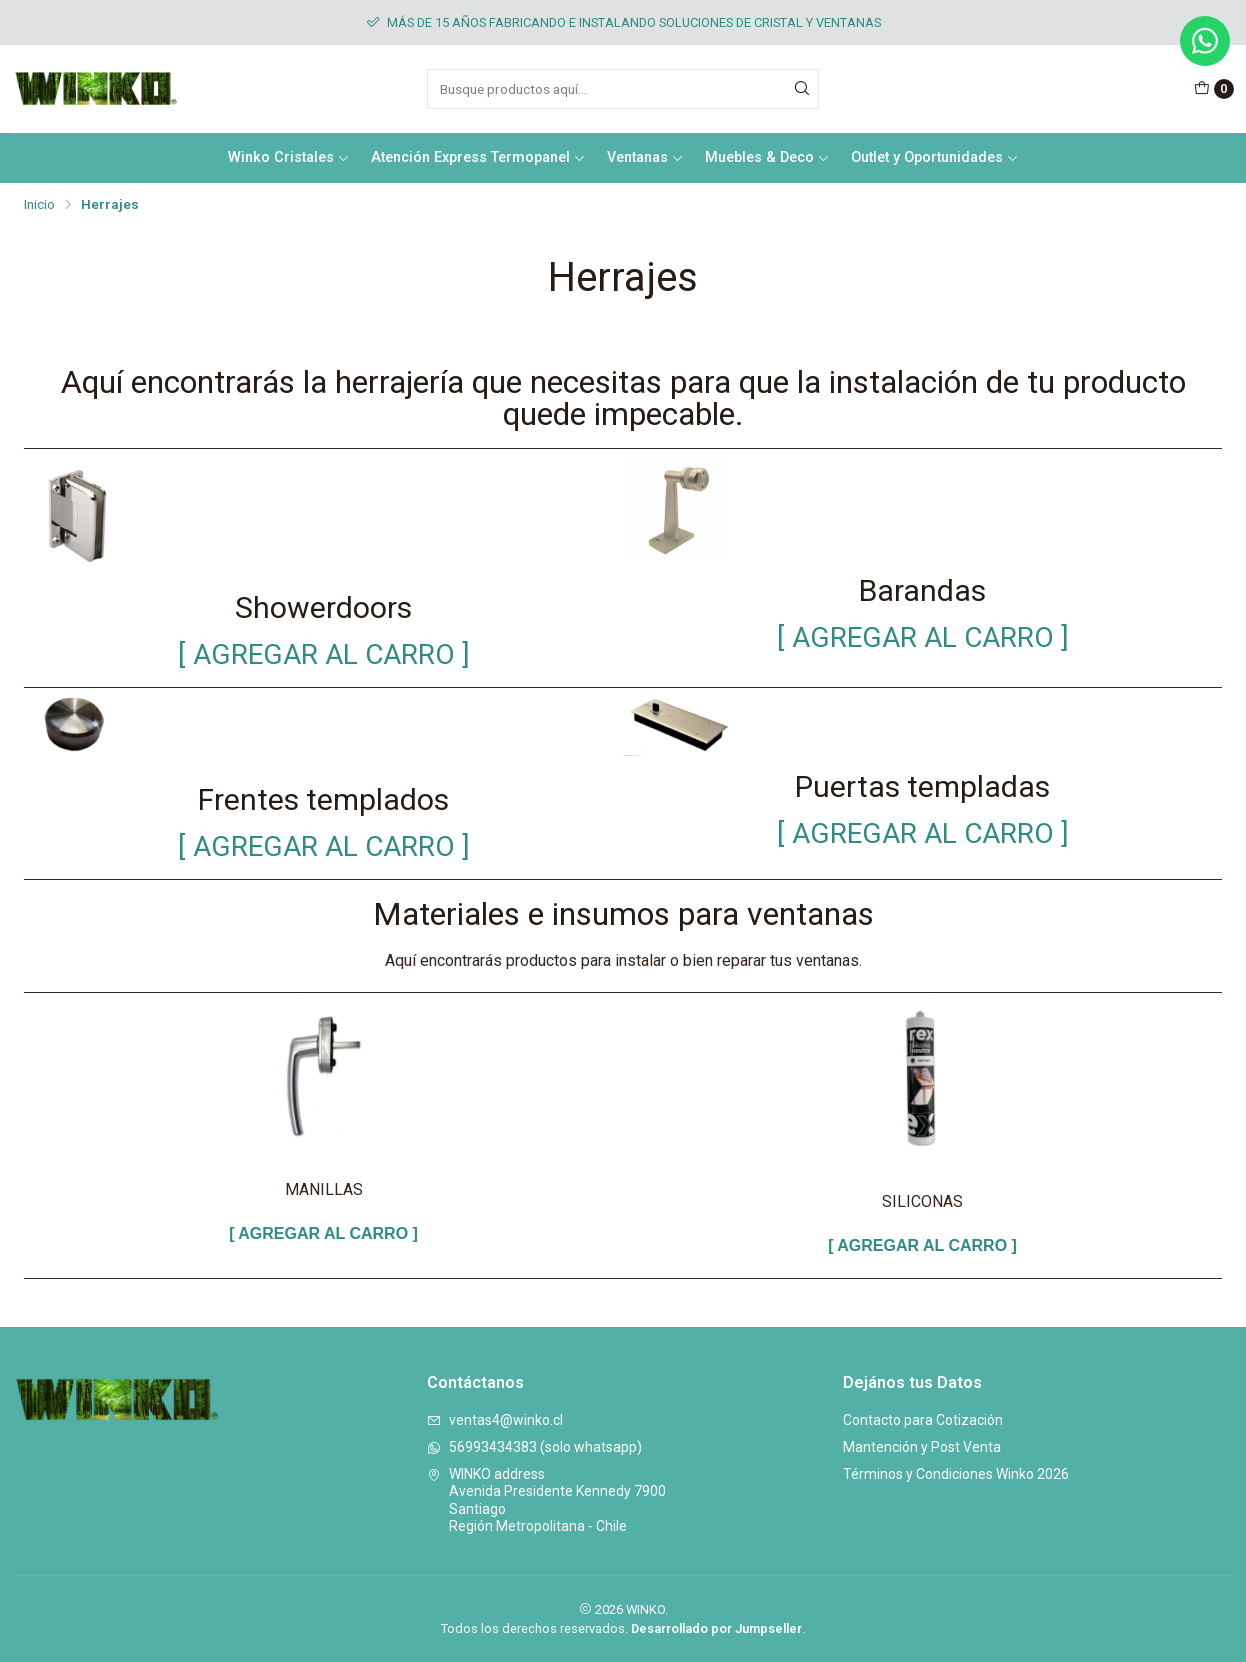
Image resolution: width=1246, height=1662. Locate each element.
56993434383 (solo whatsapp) (534, 1447)
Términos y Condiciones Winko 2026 (956, 1474)
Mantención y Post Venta (922, 1447)
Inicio (39, 205)
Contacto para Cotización (923, 1420)
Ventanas (645, 157)
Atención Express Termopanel (478, 157)
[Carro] (1214, 89)
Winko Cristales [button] (289, 157)
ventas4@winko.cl (495, 1420)
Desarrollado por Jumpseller (716, 1628)
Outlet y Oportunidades (935, 157)
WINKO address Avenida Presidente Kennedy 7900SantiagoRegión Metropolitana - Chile (546, 1500)
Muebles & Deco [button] (767, 157)
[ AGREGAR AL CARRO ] (324, 654)
